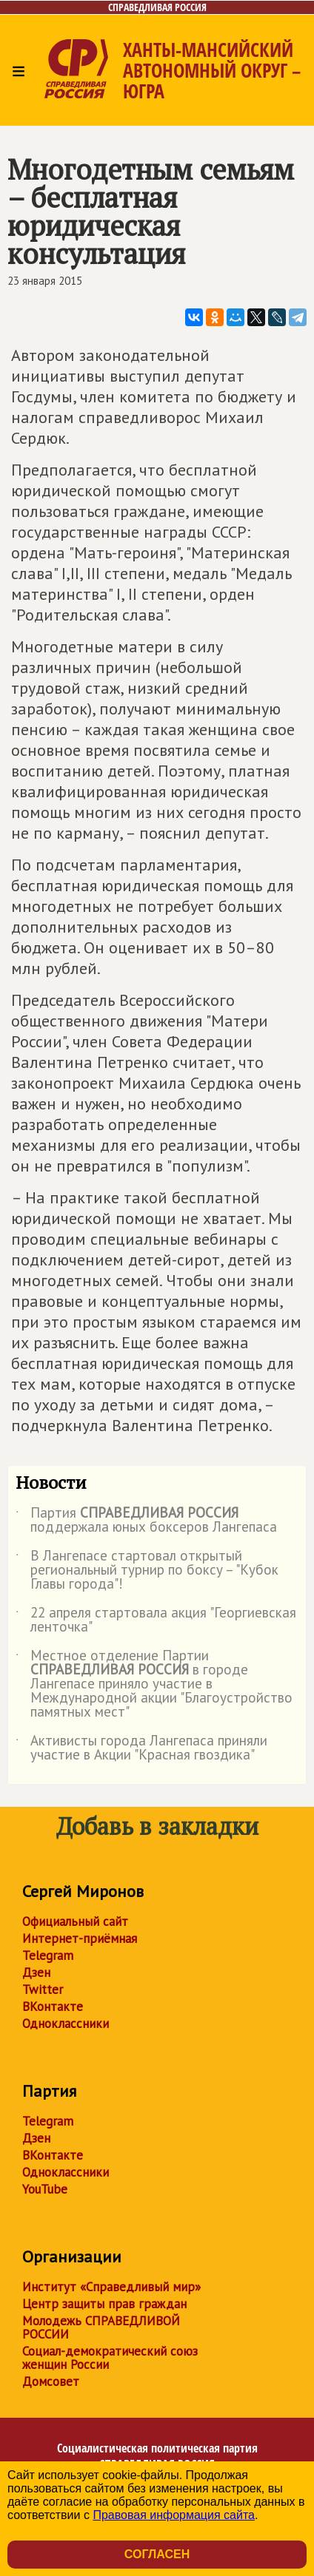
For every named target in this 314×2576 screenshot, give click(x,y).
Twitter (42, 1989)
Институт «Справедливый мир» (111, 2286)
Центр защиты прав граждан (104, 2303)
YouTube (44, 2189)
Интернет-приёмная (79, 1938)
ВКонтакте (52, 2006)
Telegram (47, 1955)
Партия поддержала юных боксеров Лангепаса (146, 1520)
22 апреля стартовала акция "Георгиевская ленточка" (156, 1620)
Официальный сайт (75, 1921)
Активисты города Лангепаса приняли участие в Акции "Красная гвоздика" (141, 1748)
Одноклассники (65, 2023)
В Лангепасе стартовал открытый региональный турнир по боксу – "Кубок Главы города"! (147, 1570)
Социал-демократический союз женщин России (110, 2358)
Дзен (36, 1972)
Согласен (157, 2554)
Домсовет (50, 2381)
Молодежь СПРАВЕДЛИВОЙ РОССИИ (101, 2327)
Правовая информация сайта (174, 2515)
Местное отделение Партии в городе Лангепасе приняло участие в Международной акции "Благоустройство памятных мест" (154, 1684)
